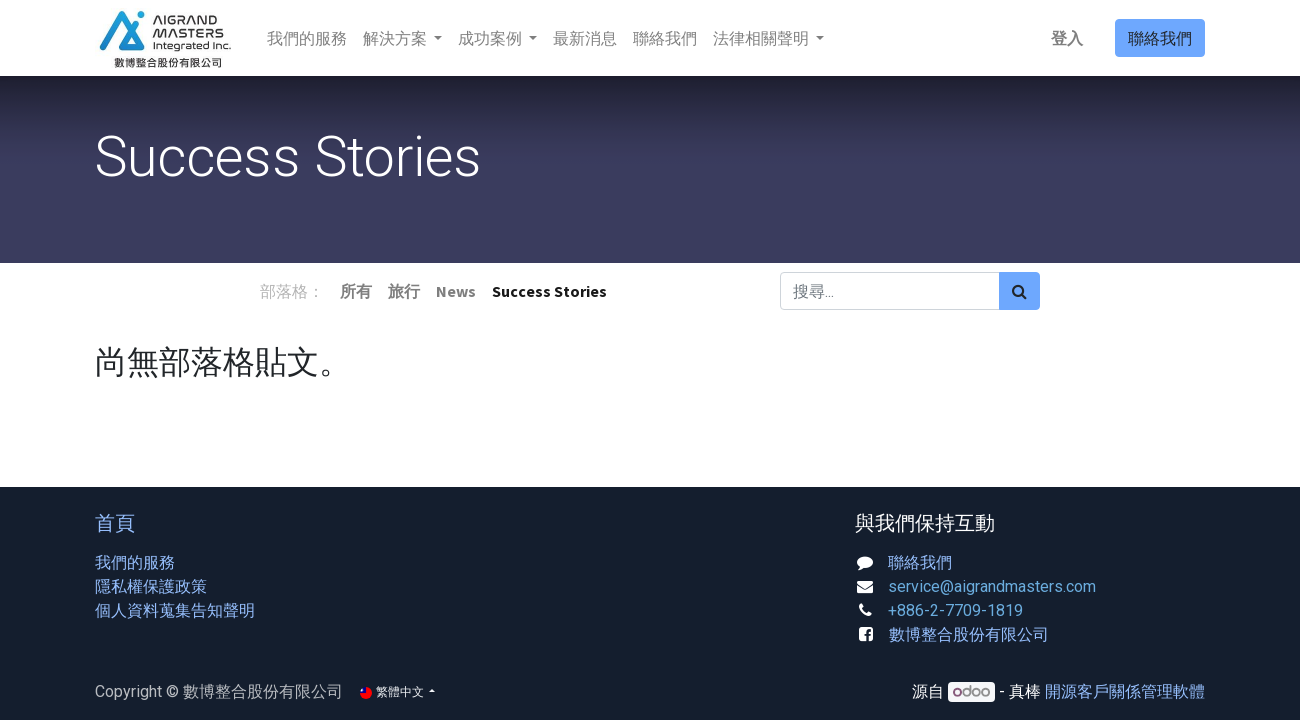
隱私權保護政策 (151, 586)
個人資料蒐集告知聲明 (175, 610)
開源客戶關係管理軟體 (1125, 691)
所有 (356, 291)
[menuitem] (307, 38)
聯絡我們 (1160, 38)
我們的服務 (135, 562)
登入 (1067, 38)
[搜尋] (1019, 291)
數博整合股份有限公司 (969, 634)
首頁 (115, 522)
